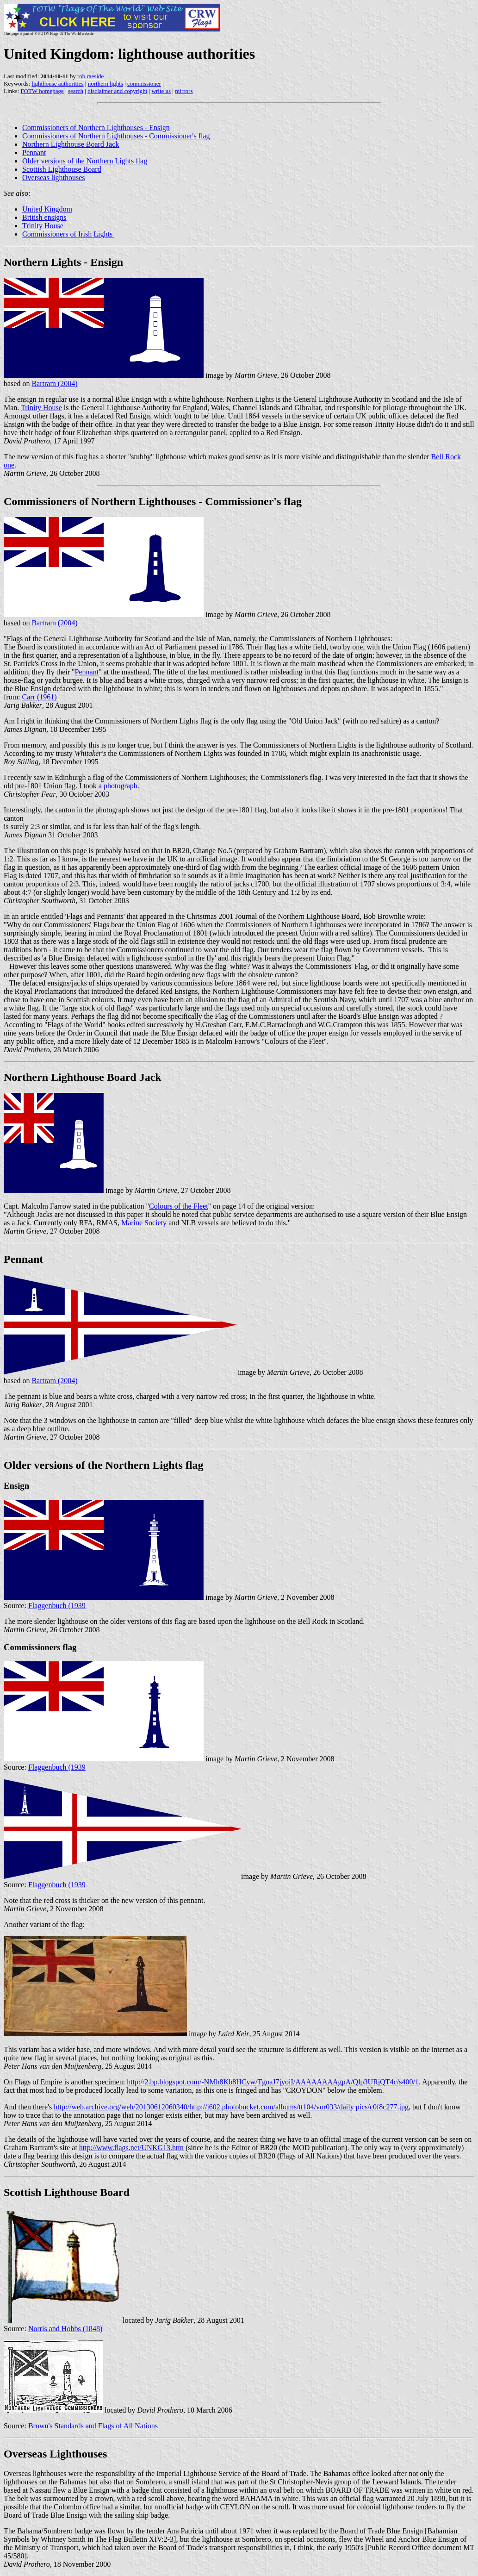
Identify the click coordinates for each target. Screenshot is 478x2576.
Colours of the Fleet (178, 1206)
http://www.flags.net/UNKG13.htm (131, 2148)
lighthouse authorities (57, 83)
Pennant (34, 152)
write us (161, 90)
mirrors (183, 90)
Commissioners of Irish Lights (68, 234)
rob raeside (90, 76)
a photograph (118, 786)
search (75, 90)
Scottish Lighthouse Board (61, 169)
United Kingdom (47, 209)
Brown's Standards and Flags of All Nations (93, 2426)
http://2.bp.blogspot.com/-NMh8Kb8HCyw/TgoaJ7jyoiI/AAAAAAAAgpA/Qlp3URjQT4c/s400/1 (273, 2082)
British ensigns (44, 217)
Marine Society (144, 1223)
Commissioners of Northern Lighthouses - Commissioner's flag (116, 136)
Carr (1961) (39, 697)
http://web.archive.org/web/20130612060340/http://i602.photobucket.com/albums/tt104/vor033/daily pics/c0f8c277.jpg (231, 2107)
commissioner (144, 83)
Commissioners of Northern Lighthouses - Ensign (96, 127)
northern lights (105, 83)
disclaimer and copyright (117, 90)
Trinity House (42, 226)
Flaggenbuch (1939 (57, 1605)
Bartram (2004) (54, 383)
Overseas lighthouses (53, 177)
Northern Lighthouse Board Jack (70, 144)
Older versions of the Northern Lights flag (84, 161)
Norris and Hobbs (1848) (65, 2329)
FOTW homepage (41, 90)
